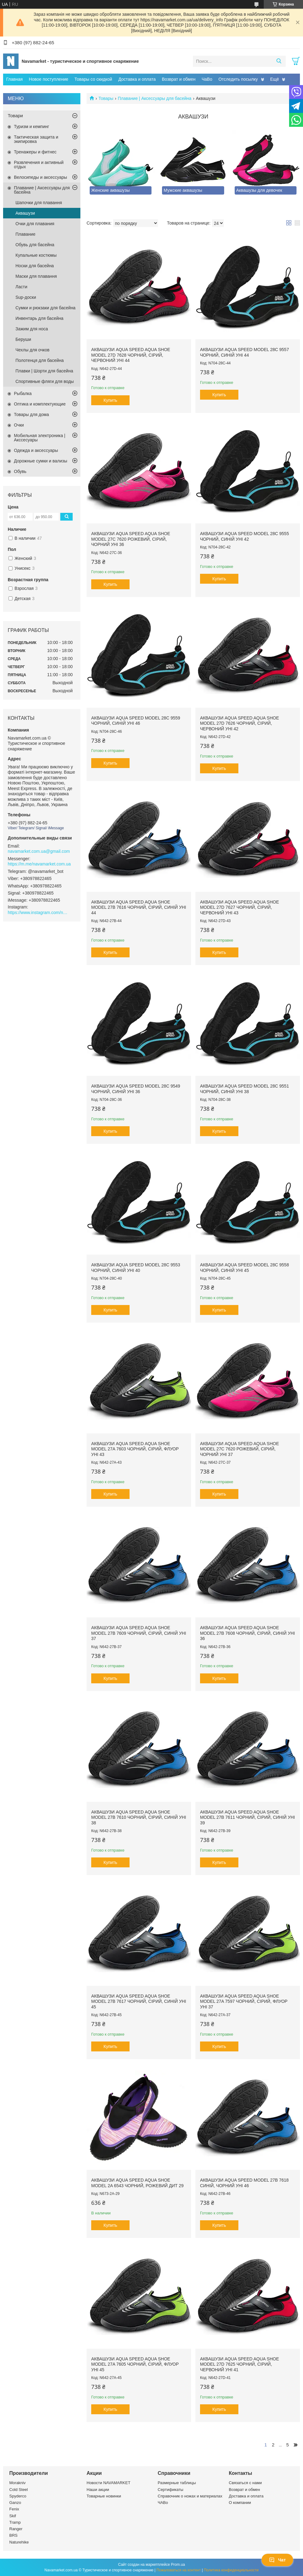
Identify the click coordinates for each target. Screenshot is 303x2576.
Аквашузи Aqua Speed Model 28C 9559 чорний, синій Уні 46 (135, 720)
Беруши (23, 339)
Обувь (20, 471)
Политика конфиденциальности (231, 2570)
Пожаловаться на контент (178, 2570)
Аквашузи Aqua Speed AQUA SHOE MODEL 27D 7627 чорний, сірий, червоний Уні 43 (239, 907)
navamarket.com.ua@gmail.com (39, 851)
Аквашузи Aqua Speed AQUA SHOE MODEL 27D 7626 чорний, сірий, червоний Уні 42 (239, 723)
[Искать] (279, 61)
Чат (277, 2560)
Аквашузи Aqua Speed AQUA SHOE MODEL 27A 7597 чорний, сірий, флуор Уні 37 (244, 2001)
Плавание (25, 234)
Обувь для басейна (34, 244)
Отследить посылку (238, 79)
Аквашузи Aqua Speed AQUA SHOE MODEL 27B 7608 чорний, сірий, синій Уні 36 (247, 1633)
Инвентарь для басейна (39, 318)
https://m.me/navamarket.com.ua (39, 863)
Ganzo (15, 2502)
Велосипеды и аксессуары (40, 177)
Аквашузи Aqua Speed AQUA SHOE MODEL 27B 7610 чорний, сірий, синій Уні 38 (138, 1817)
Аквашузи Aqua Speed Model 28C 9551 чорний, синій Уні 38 (244, 1089)
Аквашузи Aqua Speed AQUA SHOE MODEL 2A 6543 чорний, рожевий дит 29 (137, 2183)
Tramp (15, 2522)
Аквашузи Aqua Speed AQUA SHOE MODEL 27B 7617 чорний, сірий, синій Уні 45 (138, 2001)
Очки (19, 425)
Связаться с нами (245, 2482)
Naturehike (19, 2542)
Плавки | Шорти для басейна (44, 370)
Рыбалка (23, 393)
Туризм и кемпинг (31, 126)
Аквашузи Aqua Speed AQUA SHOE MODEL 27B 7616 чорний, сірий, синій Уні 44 (138, 907)
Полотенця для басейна (39, 360)
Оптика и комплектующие (40, 403)
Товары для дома (31, 414)
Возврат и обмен (178, 79)
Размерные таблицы (177, 2482)
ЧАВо (163, 2502)
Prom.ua (178, 2564)
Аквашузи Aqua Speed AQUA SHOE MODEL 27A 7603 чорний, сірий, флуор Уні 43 (135, 1449)
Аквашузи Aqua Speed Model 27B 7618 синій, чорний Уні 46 (244, 2183)
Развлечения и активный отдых (39, 164)
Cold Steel (18, 2489)
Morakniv (17, 2482)
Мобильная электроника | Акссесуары (39, 437)
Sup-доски (25, 297)
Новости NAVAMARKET (108, 2482)
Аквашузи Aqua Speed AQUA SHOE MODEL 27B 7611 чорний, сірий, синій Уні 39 (247, 1817)
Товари (15, 115)
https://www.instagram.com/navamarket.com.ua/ (39, 912)
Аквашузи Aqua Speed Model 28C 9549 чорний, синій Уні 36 (135, 1089)
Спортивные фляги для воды (44, 381)
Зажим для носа (31, 328)
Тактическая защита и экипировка (36, 139)
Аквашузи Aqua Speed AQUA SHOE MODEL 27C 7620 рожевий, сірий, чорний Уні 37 (239, 1449)
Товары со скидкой (93, 79)
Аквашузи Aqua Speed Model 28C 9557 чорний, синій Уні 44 (244, 352)
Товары (105, 98)
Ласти (21, 286)
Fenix (14, 2509)
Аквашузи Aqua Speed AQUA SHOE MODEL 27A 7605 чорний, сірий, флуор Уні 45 (135, 2364)
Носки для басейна (34, 265)
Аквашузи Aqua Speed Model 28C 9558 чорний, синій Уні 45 (244, 1267)
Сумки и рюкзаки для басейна (45, 307)
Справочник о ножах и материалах (190, 2496)
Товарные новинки (104, 2496)
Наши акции (98, 2489)
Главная (14, 79)
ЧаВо (207, 79)
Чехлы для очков (32, 349)
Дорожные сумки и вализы (40, 460)
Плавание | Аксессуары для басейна (154, 98)
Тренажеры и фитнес (35, 151)
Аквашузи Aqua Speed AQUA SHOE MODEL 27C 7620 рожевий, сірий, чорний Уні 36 (130, 539)
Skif (12, 2516)
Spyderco (17, 2496)
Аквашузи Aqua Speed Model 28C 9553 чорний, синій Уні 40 (135, 1267)
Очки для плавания (34, 223)
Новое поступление (48, 79)
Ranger (16, 2529)
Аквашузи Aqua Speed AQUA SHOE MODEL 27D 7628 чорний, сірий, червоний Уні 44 (130, 355)
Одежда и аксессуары (36, 450)
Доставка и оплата (137, 79)
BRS (13, 2535)
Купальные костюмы (36, 255)
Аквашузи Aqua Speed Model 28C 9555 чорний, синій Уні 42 (244, 536)
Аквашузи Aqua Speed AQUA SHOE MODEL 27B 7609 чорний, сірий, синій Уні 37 (138, 1633)
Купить (110, 400)
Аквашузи (25, 213)
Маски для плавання (36, 276)
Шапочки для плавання (38, 202)
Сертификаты (170, 2489)
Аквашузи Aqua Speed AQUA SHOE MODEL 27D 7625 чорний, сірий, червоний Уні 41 (239, 2364)
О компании (240, 2502)
